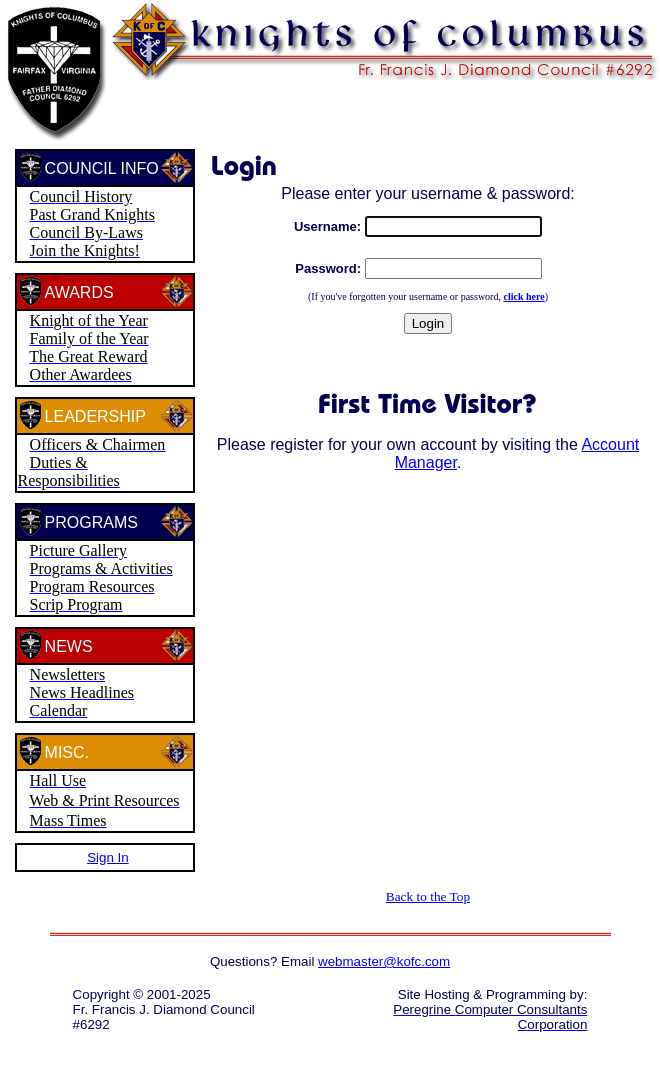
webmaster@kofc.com (384, 961)
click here (523, 296)
